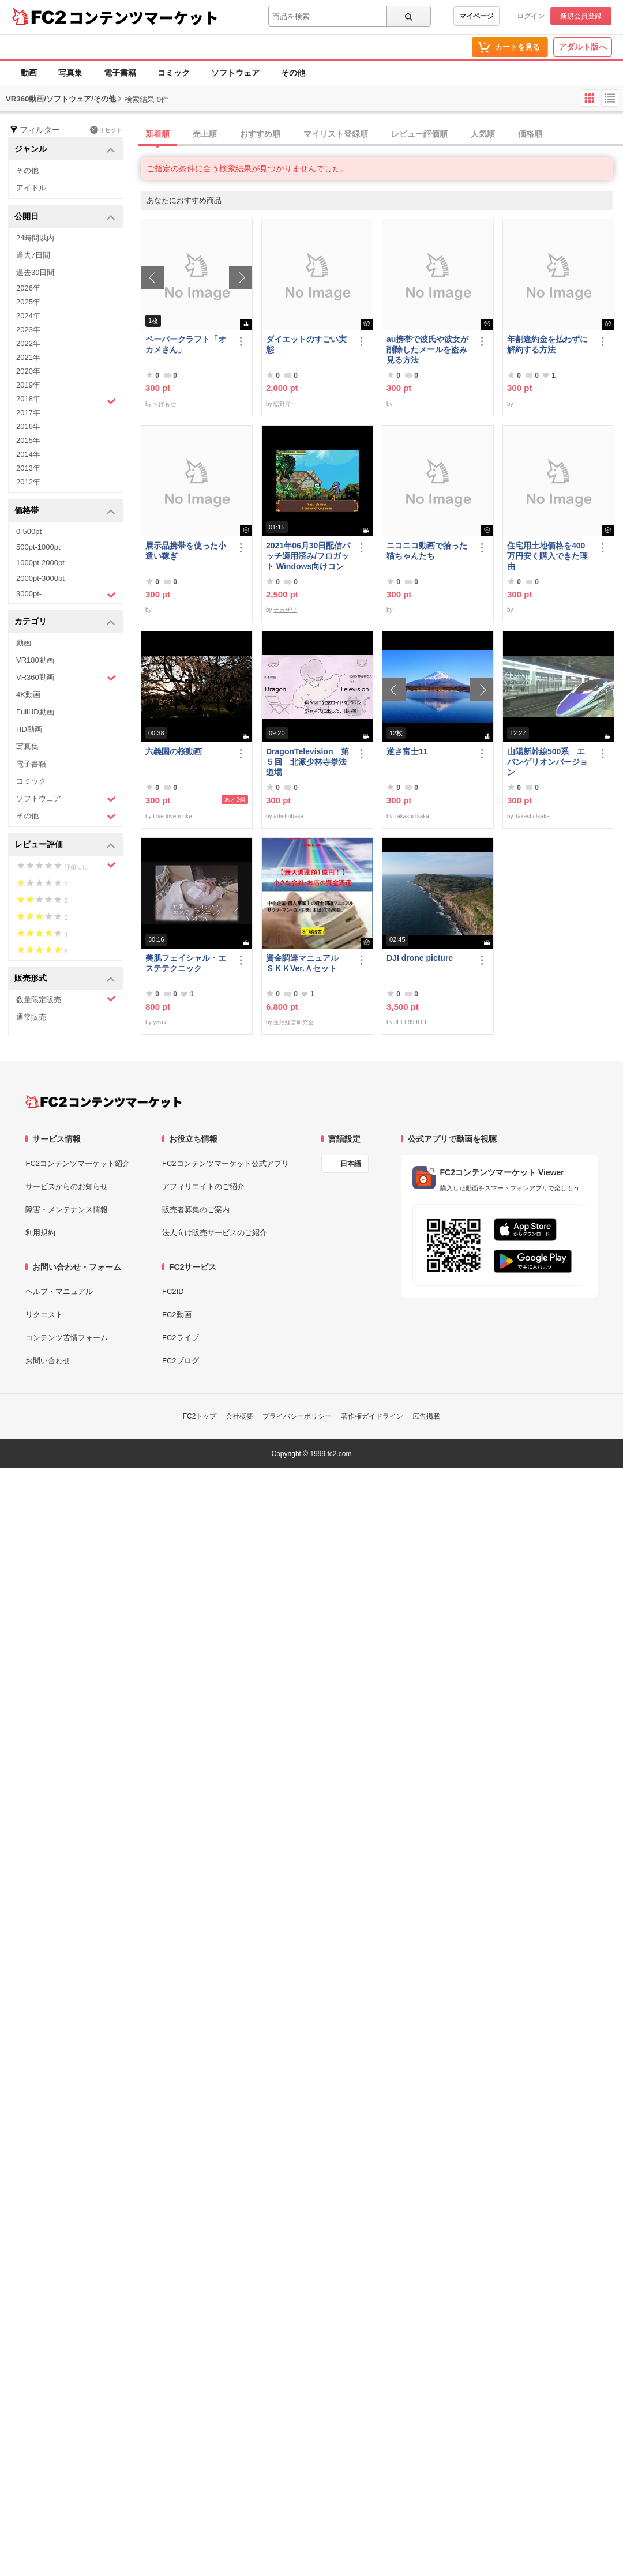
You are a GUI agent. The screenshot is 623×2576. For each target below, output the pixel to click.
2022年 (28, 343)
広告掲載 (426, 1416)
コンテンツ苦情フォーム (66, 1337)
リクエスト (44, 1314)
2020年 (28, 371)
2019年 (28, 385)
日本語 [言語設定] (350, 1164)
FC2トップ (200, 1416)
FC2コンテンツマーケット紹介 (77, 1163)
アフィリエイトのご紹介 (203, 1186)
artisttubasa (288, 816)
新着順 (157, 133)
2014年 (28, 454)
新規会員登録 (581, 16)
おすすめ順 (260, 133)
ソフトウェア (235, 72)
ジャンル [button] (64, 149)
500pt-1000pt (38, 547)
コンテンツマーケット (144, 17)
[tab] (382, 134)
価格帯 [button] (64, 511)
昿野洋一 (285, 404)
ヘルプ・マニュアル (59, 1291)
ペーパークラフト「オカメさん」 (185, 344)
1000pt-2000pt (40, 562)
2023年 (28, 329)
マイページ (476, 16)
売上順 (205, 133)
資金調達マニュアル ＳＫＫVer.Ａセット (306, 963)
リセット (106, 130)
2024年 (28, 315)
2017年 (28, 412)
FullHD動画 (35, 712)
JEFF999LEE (411, 1022)
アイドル (31, 187)
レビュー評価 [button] (64, 845)
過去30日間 (35, 272)
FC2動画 (177, 1314)
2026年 (28, 288)
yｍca (160, 1022)
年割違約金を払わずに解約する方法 (547, 344)
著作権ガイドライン (372, 1416)
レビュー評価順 (419, 133)
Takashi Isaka (411, 816)
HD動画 (29, 729)
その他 (293, 72)
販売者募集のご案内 (196, 1209)
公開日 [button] (64, 217)
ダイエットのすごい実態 (306, 344)
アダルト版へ (582, 46)
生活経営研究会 (293, 1022)
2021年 (28, 357)
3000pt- (66, 594)
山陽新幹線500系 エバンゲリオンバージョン (547, 762)
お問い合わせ (47, 1360)
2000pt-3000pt (40, 578)
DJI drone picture (419, 957)
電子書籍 (120, 72)
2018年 (66, 400)
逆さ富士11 (407, 751)
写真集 (70, 72)
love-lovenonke (172, 816)
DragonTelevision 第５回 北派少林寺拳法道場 (307, 762)
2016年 (28, 426)
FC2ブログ (180, 1360)
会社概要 (239, 1416)
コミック (173, 72)
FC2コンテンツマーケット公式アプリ (225, 1163)
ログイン (531, 16)
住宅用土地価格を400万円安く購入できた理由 (547, 556)
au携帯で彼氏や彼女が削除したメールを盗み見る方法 (427, 349)
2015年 (28, 440)
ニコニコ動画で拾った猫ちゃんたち (426, 551)
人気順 (483, 133)
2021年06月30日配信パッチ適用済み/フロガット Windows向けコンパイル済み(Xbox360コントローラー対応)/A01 (308, 556)
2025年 (28, 302)
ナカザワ (285, 610)
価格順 (530, 133)
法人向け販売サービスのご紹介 (214, 1232)
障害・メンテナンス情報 (66, 1209)
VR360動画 (66, 678)
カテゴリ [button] (64, 621)
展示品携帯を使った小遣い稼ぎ (185, 551)
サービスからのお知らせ (66, 1186)
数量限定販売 (66, 999)
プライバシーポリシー (297, 1416)
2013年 (28, 468)
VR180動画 (35, 660)
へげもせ (164, 404)
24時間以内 (35, 238)
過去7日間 (33, 255)
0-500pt (29, 531)
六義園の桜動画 (173, 751)
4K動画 (28, 694)
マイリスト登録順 (335, 133)
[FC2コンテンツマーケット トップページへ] (103, 1101)
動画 (29, 72)
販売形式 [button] (64, 978)
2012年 (28, 481)
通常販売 (31, 1017)
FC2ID (173, 1291)
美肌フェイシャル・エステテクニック (185, 963)
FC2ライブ (180, 1337)
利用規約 (40, 1232)
